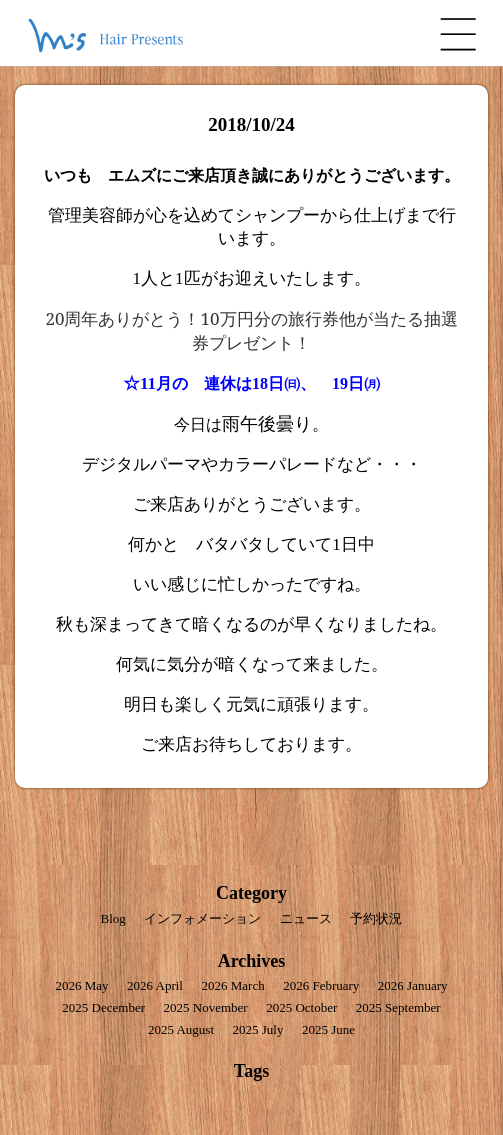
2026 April (155, 985)
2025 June (328, 1029)
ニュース (306, 918)
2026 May (81, 985)
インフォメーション (202, 918)
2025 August (181, 1029)
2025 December (103, 1007)
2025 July (258, 1029)
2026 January (413, 985)
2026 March (232, 985)
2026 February (321, 985)
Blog (113, 918)
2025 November (206, 1007)
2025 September (398, 1007)
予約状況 (376, 918)
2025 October (301, 1007)
